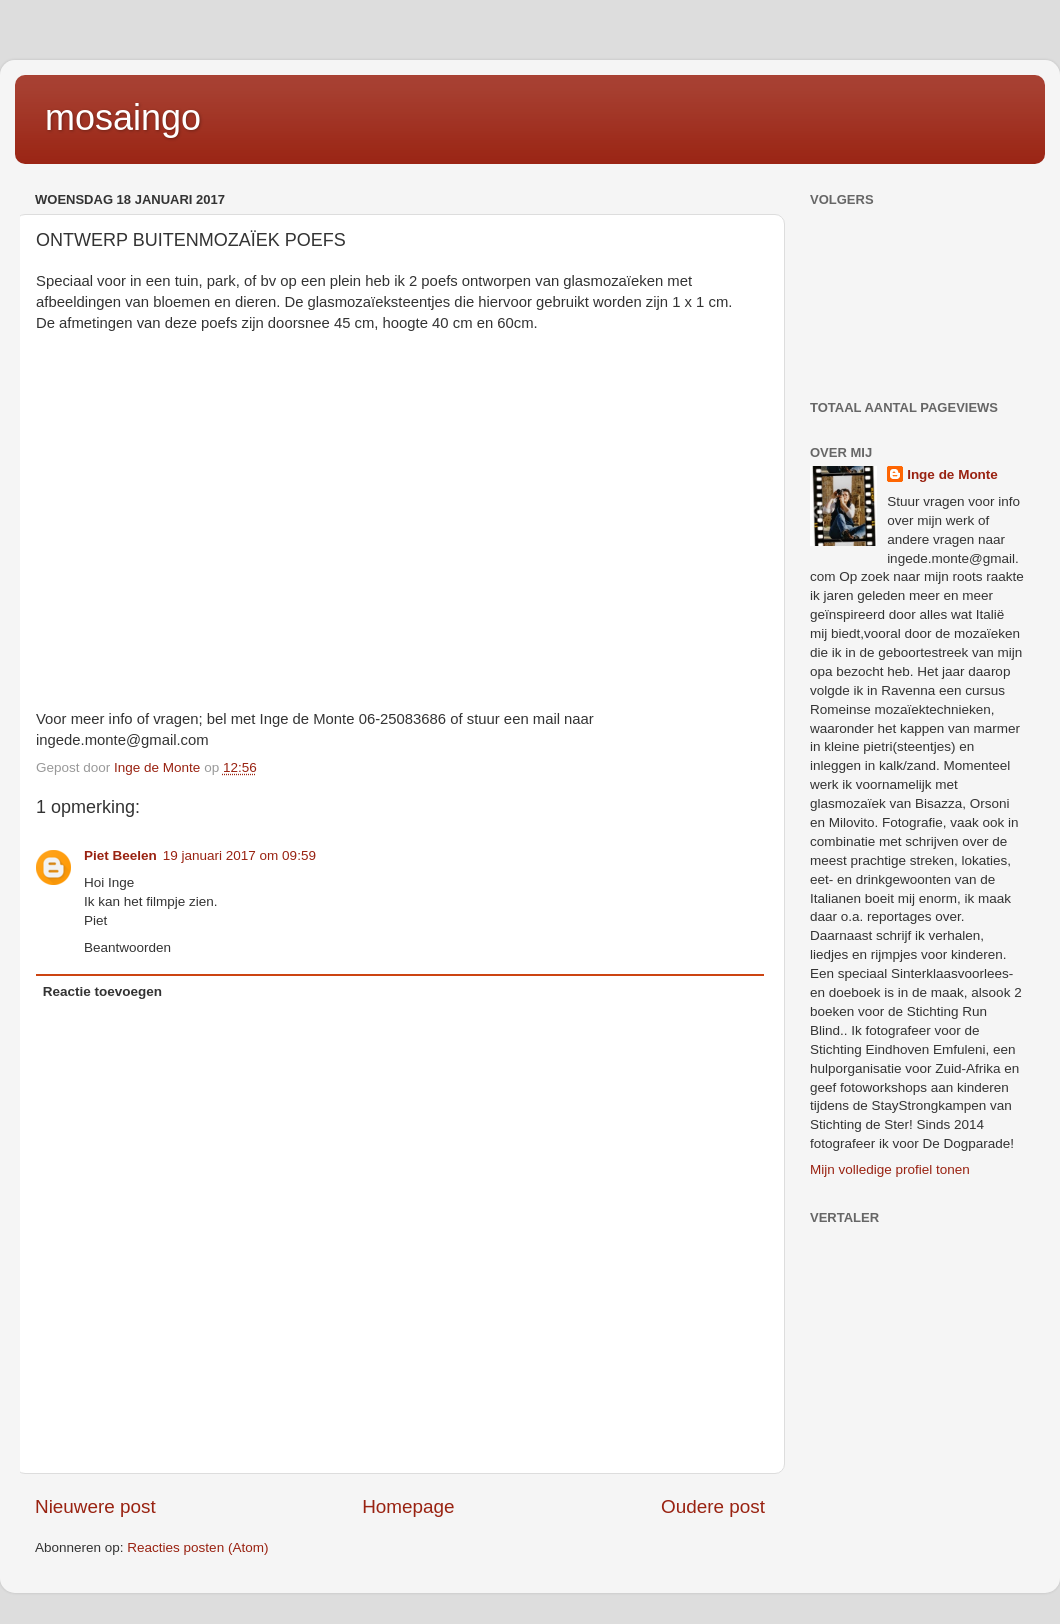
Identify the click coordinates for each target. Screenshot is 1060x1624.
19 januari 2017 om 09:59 (239, 855)
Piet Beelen (120, 855)
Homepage (408, 1506)
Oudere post (713, 1506)
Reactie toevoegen (102, 991)
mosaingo (123, 117)
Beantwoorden (127, 947)
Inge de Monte (952, 474)
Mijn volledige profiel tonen (890, 1169)
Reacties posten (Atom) (197, 1547)
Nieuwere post (95, 1506)
